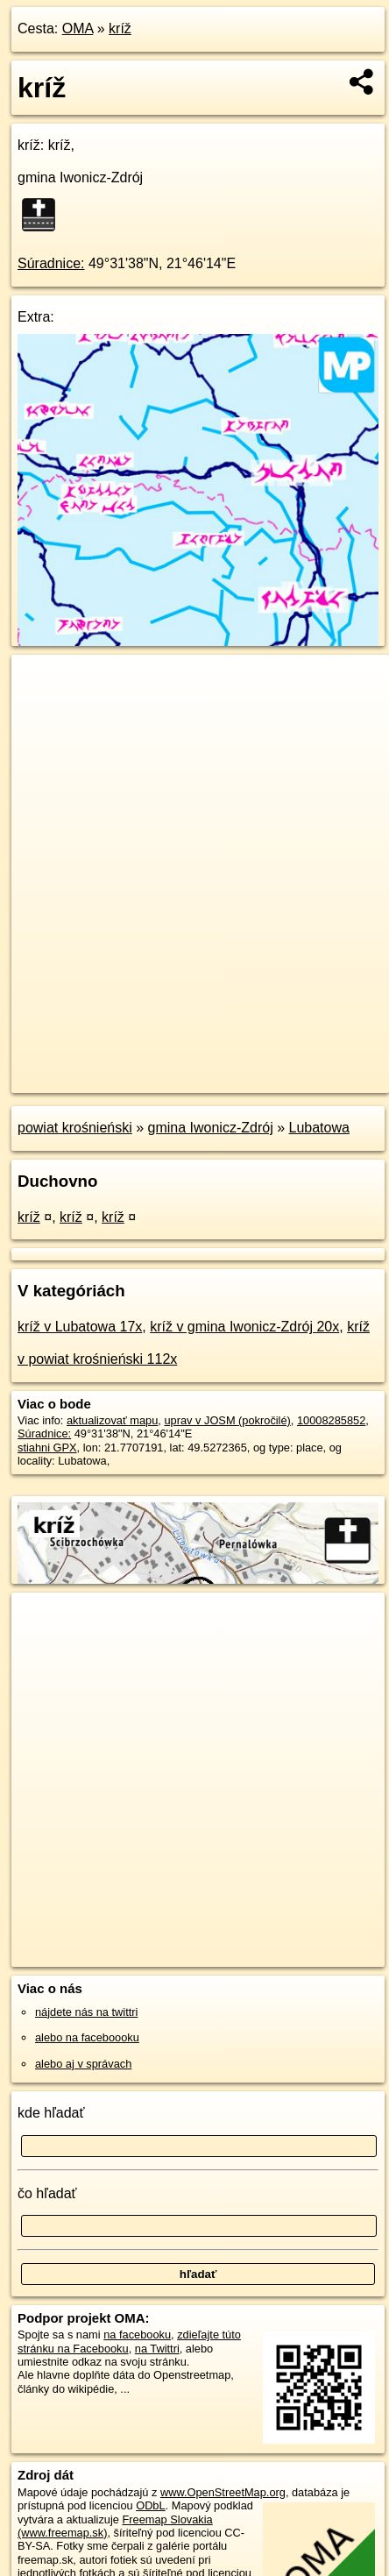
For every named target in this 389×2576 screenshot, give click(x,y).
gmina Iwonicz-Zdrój (210, 1127)
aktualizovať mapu (112, 1420)
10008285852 (331, 1420)
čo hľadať (47, 2193)
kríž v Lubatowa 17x (80, 1326)
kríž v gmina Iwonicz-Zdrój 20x (244, 1326)
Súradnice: (51, 263)
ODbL (150, 2505)
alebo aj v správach (83, 2063)
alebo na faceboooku (87, 2037)
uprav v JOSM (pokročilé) (227, 1420)
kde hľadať (51, 2112)
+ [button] (41, 684)
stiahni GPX (47, 1447)
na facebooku (137, 2334)
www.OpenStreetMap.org (223, 2492)
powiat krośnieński (75, 1127)
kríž (120, 28)
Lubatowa (318, 1127)
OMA (78, 28)
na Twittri (157, 2348)
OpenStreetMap (140, 1065)
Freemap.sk (230, 1065)
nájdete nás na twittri (86, 2012)
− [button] (41, 712)
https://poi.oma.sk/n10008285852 (93, 1079)
